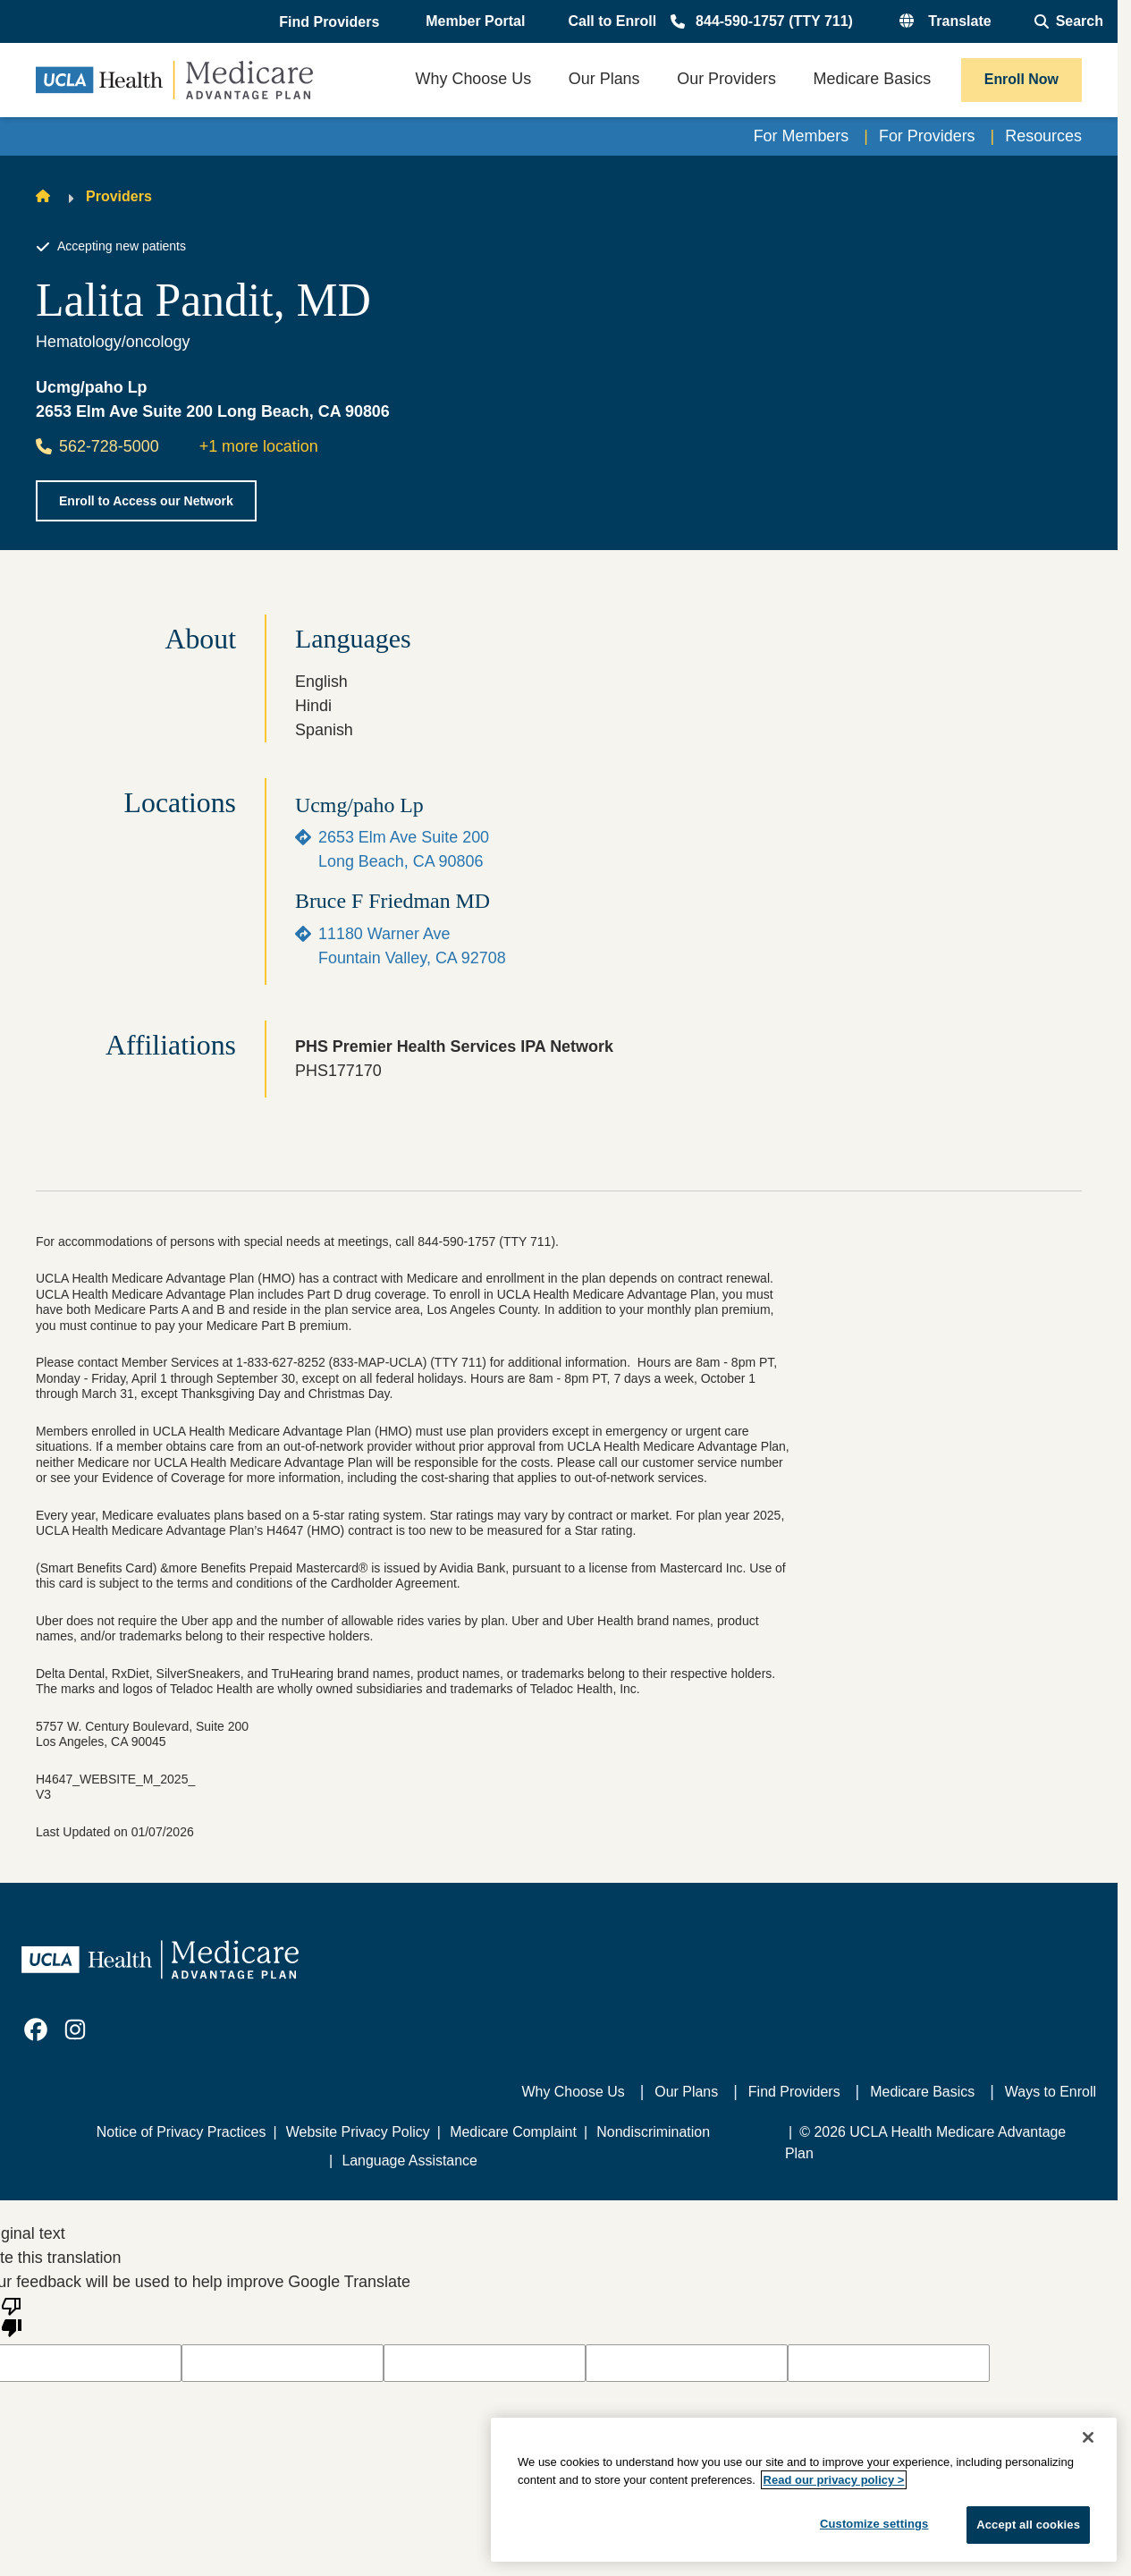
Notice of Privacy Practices (181, 2132)
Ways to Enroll (1050, 2091)
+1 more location (258, 446)
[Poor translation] (11, 2315)
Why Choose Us (573, 2091)
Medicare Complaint (513, 2132)
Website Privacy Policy (358, 2132)
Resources (1043, 136)
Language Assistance (409, 2160)
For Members (801, 136)
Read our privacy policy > (834, 2480)
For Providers (927, 136)
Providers (119, 196)
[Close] (1088, 2437)
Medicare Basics (922, 2091)
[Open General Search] (1068, 21)
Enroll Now (1021, 79)
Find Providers (794, 2091)
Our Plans (686, 2091)
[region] (804, 2490)
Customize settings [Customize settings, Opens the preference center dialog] (874, 2523)
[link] (35, 2029)
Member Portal (475, 21)
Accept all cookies (1028, 2524)
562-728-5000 (97, 446)
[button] (331, 22)
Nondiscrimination (653, 2132)
